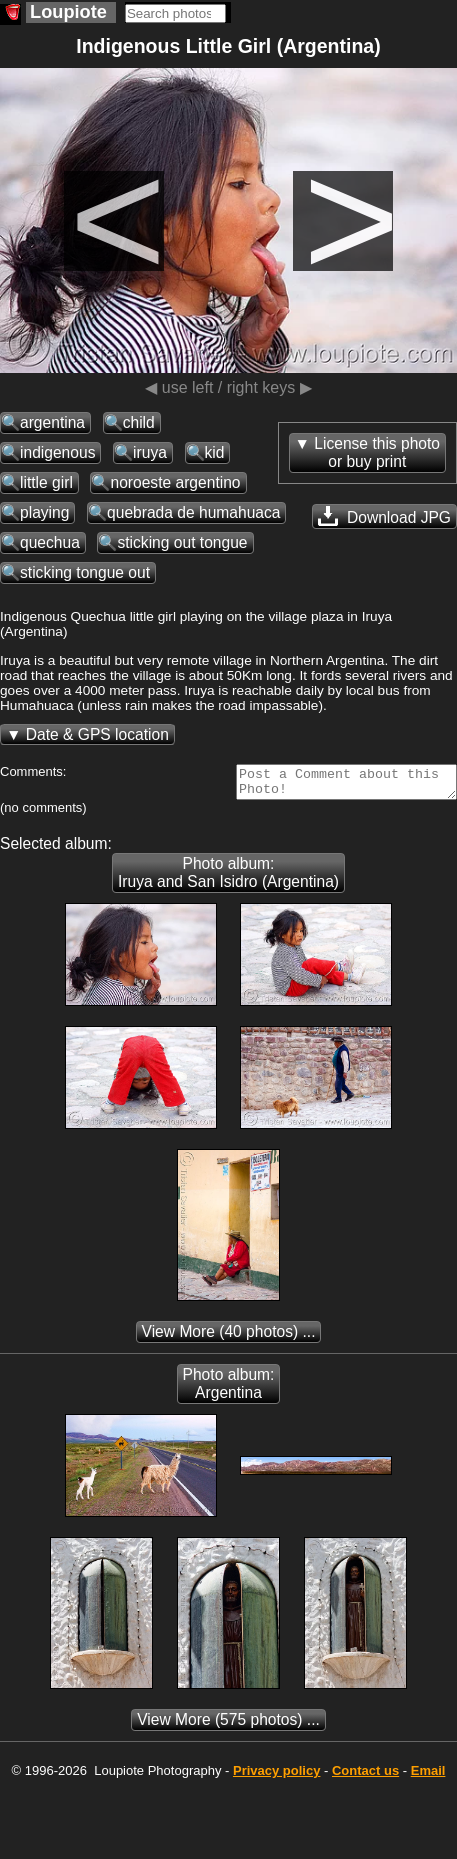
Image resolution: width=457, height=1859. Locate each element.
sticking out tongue (182, 542)
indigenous (57, 452)
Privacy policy (276, 1776)
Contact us (365, 1776)
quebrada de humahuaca (193, 512)
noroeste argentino (175, 482)
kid (215, 452)
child (139, 422)
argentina (52, 422)
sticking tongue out (85, 572)
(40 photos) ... (229, 1337)
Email (428, 1776)
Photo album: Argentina (229, 1389)
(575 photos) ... (228, 1725)
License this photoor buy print (377, 452)
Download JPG (384, 516)
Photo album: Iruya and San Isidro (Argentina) (228, 878)
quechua (50, 542)
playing (44, 512)
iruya (150, 452)
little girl (46, 482)
